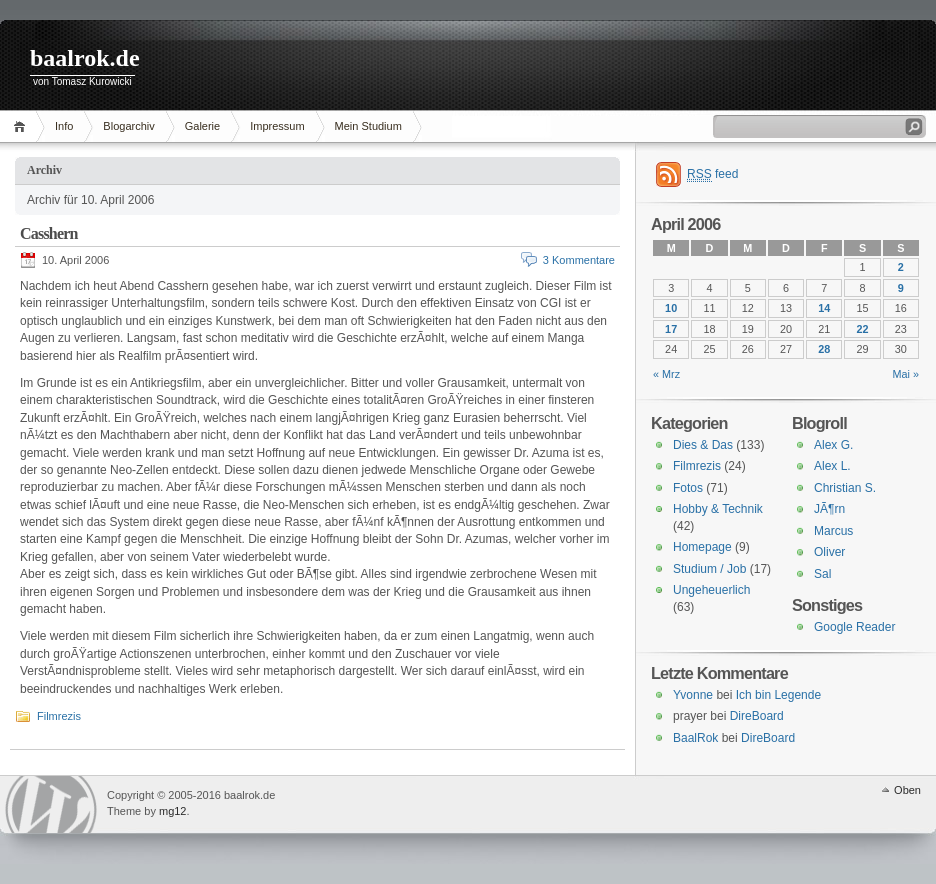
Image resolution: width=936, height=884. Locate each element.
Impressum (277, 126)
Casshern (49, 233)
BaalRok (695, 738)
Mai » (906, 374)
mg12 (173, 811)
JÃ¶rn (829, 509)
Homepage (702, 547)
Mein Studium (368, 126)
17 (671, 329)
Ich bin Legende (778, 695)
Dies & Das (703, 445)
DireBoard (757, 716)
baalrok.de (85, 58)
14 (824, 308)
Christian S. (845, 488)
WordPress (51, 804)
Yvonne (693, 695)
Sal (822, 574)
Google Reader (854, 627)
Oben (907, 790)
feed (712, 174)
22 (863, 329)
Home (22, 126)
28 (824, 349)
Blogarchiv (128, 126)
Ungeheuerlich (711, 590)
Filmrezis (59, 716)
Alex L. (832, 466)
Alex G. (833, 445)
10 (671, 308)
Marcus (833, 531)
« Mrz (666, 374)
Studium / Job (709, 569)
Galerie (202, 126)
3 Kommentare (579, 260)
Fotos (688, 488)
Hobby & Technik (718, 509)
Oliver (829, 552)
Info (64, 126)
